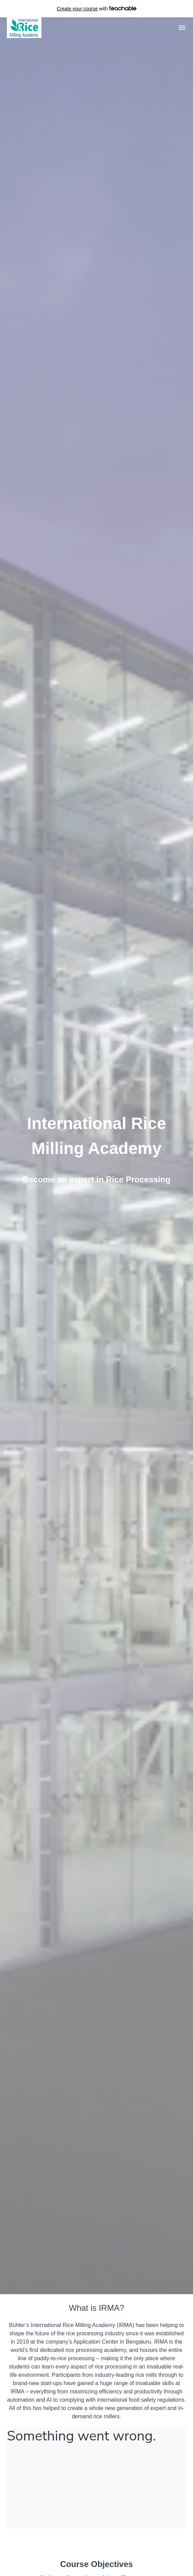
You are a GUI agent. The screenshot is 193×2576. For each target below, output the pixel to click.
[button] (182, 27)
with (96, 8)
